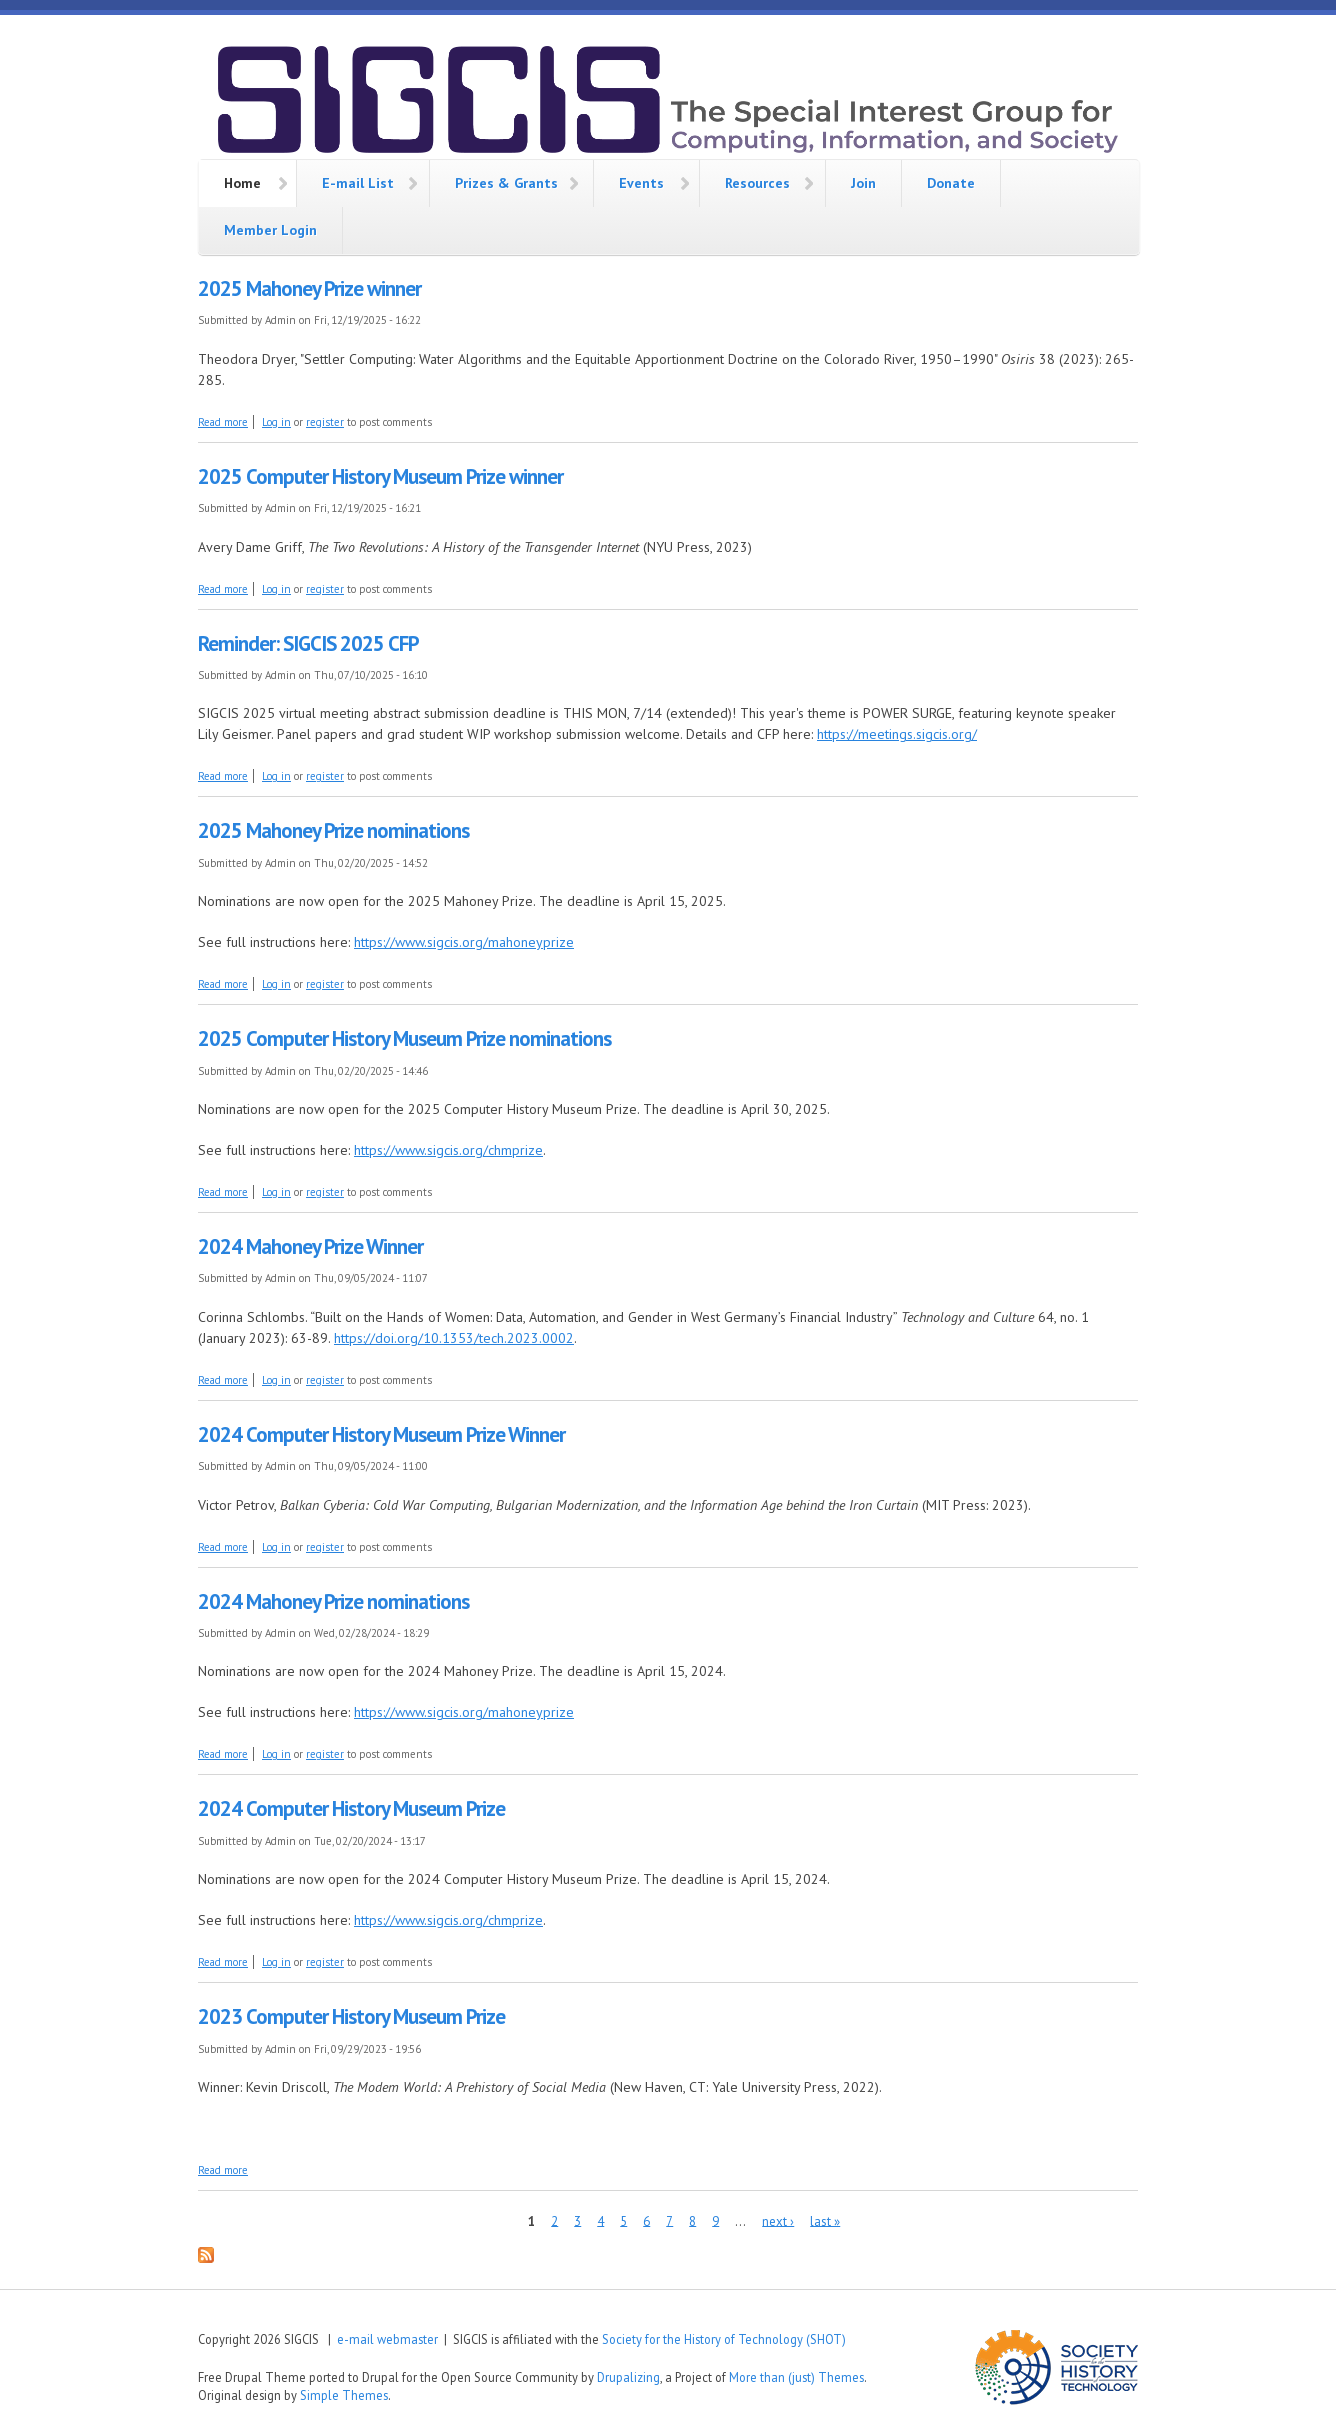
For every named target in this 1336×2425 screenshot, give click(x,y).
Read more (223, 422)
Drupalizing (628, 2377)
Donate (951, 183)
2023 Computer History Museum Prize (351, 2016)
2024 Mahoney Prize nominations (333, 1601)
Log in (276, 422)
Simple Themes (344, 2395)
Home (242, 183)
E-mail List (358, 183)
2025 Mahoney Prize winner (309, 288)
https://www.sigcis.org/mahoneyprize (464, 942)
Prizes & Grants (506, 183)
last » (825, 2220)
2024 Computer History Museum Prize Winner (381, 1434)
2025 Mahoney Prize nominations (333, 830)
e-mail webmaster (387, 2339)
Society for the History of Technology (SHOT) (724, 2339)
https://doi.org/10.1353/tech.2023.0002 (454, 1338)
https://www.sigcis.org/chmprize (448, 1150)
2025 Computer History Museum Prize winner (380, 476)
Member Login (270, 230)
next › (778, 2220)
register (325, 422)
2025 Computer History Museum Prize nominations (404, 1038)
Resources (757, 183)
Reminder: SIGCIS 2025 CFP (308, 643)
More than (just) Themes (796, 2377)
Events (641, 183)
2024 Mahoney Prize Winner (310, 1246)
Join (863, 183)
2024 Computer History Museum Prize (351, 1808)
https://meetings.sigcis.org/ (897, 734)
